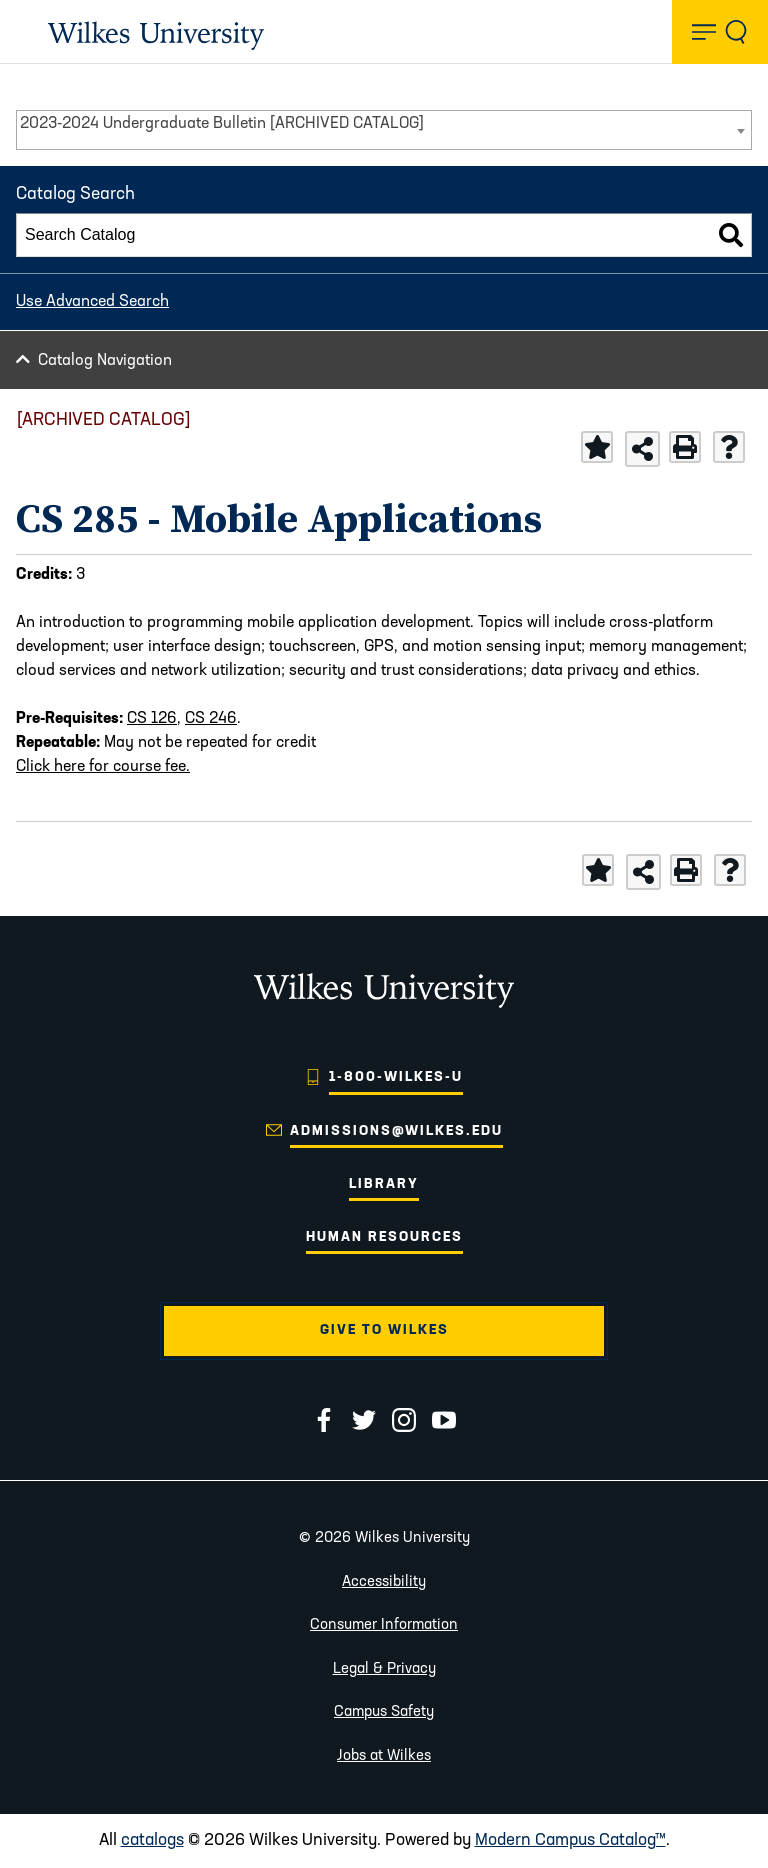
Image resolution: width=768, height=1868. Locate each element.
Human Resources (384, 1237)
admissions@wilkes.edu (396, 1131)
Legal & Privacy (384, 1669)
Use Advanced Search (92, 302)
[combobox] (384, 130)
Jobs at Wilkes (384, 1756)
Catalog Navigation (105, 361)
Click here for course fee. (103, 767)
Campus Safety (384, 1712)
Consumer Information (384, 1625)
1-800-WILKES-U (396, 1077)
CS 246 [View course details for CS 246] (211, 719)
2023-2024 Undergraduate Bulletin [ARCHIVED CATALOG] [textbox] (222, 124)
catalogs (152, 1840)
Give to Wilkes (384, 1330)
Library (384, 1184)
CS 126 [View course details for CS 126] (152, 719)
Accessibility (384, 1582)
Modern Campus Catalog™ (570, 1840)
